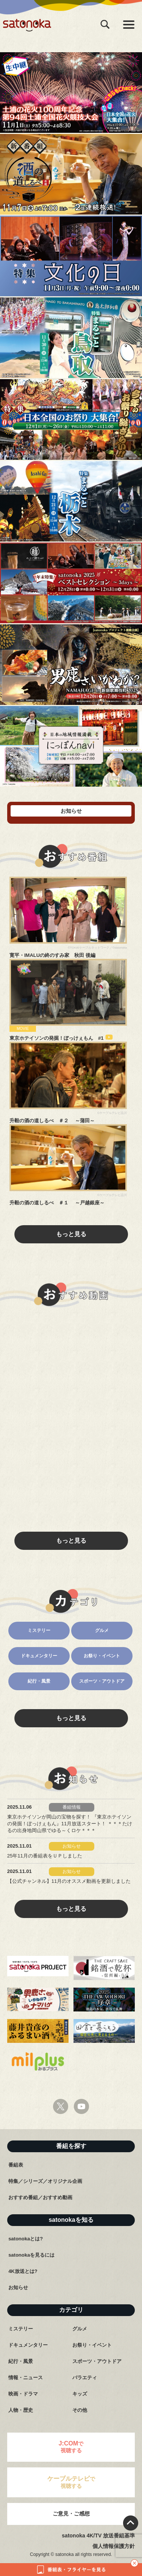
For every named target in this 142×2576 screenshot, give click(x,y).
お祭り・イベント (102, 1655)
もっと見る (71, 1234)
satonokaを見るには (31, 2255)
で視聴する (71, 2446)
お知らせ (18, 2287)
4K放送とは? (22, 2271)
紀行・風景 (39, 1681)
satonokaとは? (25, 2239)
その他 (79, 2410)
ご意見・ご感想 (71, 2514)
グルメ (102, 1630)
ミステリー (39, 1630)
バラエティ (84, 2377)
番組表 (15, 2165)
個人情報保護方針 (113, 2546)
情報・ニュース (25, 2377)
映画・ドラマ (23, 2394)
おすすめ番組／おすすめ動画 (40, 2197)
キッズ (79, 2394)
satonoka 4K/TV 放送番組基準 (98, 2535)
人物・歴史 (20, 2410)
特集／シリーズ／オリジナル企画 (45, 2181)
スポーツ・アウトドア (102, 1681)
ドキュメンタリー (39, 1655)
